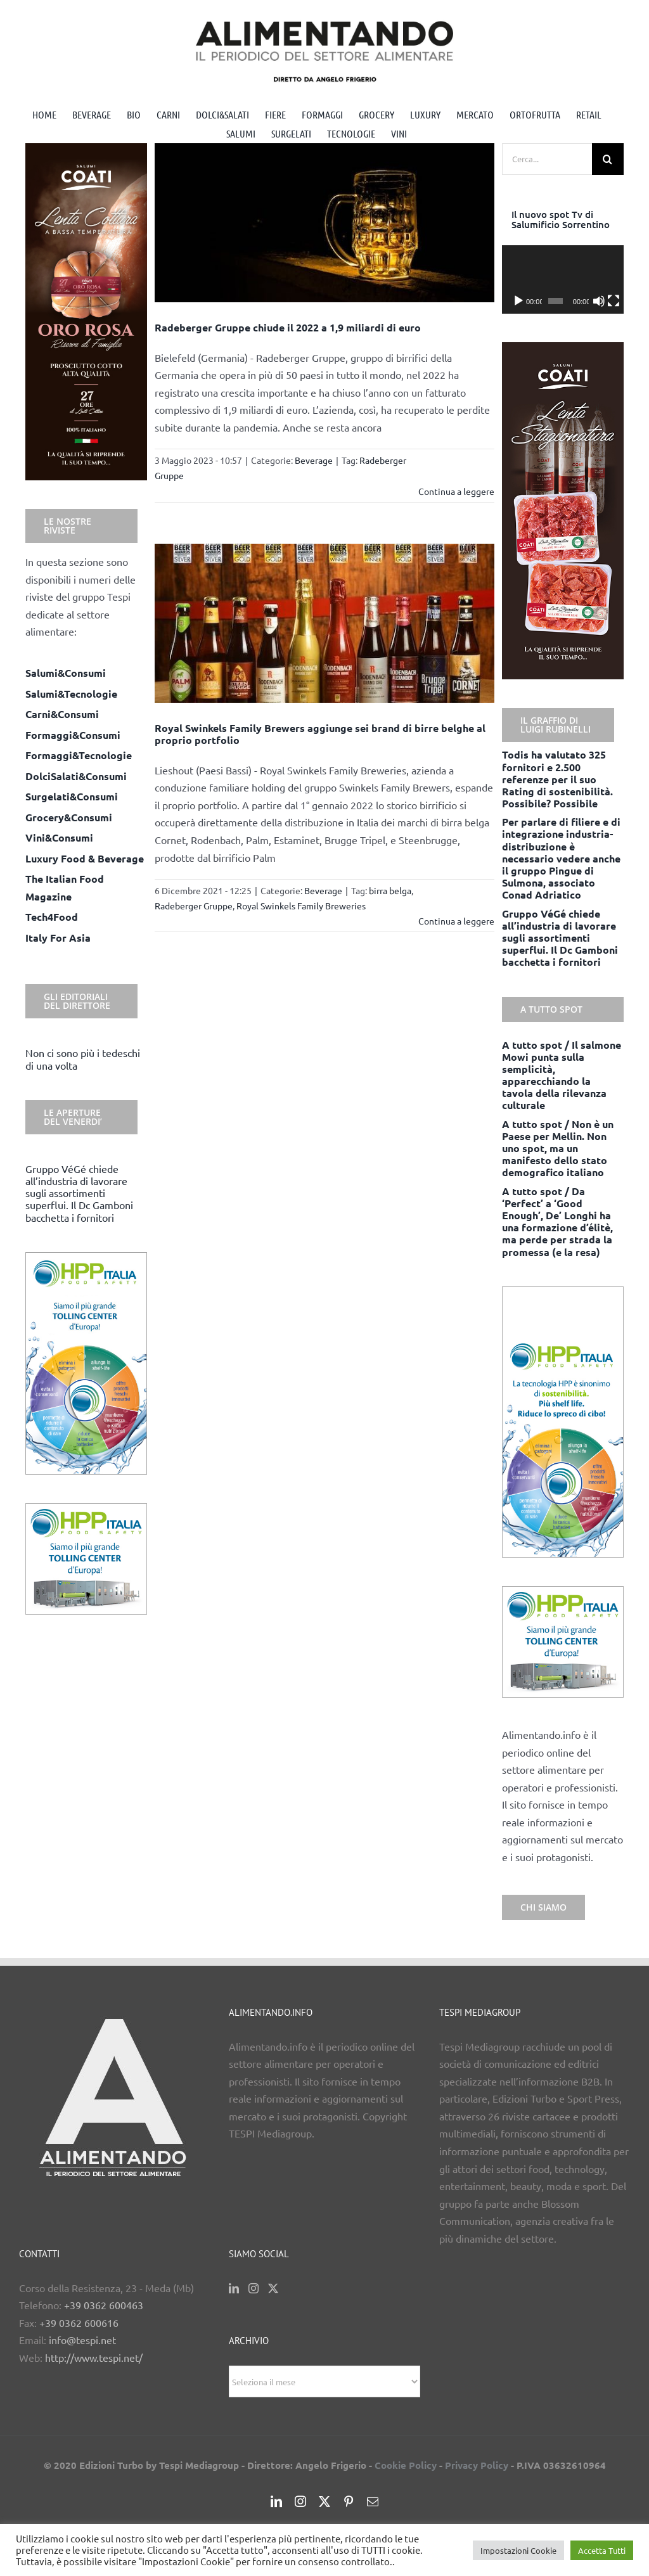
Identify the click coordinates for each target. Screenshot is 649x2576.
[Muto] (599, 301)
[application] (563, 279)
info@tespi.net (82, 2339)
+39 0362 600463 (103, 2304)
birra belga (390, 890)
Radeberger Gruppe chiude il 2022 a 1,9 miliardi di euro (288, 327)
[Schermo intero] (613, 301)
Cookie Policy (406, 2465)
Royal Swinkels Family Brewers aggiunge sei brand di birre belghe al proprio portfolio (320, 734)
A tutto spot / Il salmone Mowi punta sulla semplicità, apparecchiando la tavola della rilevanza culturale (561, 1075)
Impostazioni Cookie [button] (518, 2550)
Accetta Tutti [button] (602, 2550)
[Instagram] (253, 2288)
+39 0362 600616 (79, 2322)
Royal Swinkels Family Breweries (301, 905)
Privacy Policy (476, 2465)
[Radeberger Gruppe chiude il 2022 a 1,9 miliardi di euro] (324, 222)
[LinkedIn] (234, 2288)
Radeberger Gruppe (194, 905)
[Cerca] (608, 159)
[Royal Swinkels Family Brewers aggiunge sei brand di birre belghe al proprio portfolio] (324, 623)
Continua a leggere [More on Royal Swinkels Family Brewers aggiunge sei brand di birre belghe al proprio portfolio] (456, 920)
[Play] (518, 301)
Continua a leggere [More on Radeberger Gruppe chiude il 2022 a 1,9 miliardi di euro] (456, 491)
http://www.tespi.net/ (94, 2357)
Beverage (314, 460)
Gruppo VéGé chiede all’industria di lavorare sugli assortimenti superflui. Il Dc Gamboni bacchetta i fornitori (79, 1193)
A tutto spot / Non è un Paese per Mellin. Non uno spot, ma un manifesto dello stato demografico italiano (558, 1148)
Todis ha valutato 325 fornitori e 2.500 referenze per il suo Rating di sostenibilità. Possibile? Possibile (557, 779)
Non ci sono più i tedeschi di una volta (82, 1058)
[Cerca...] (547, 159)
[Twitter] (273, 2288)
